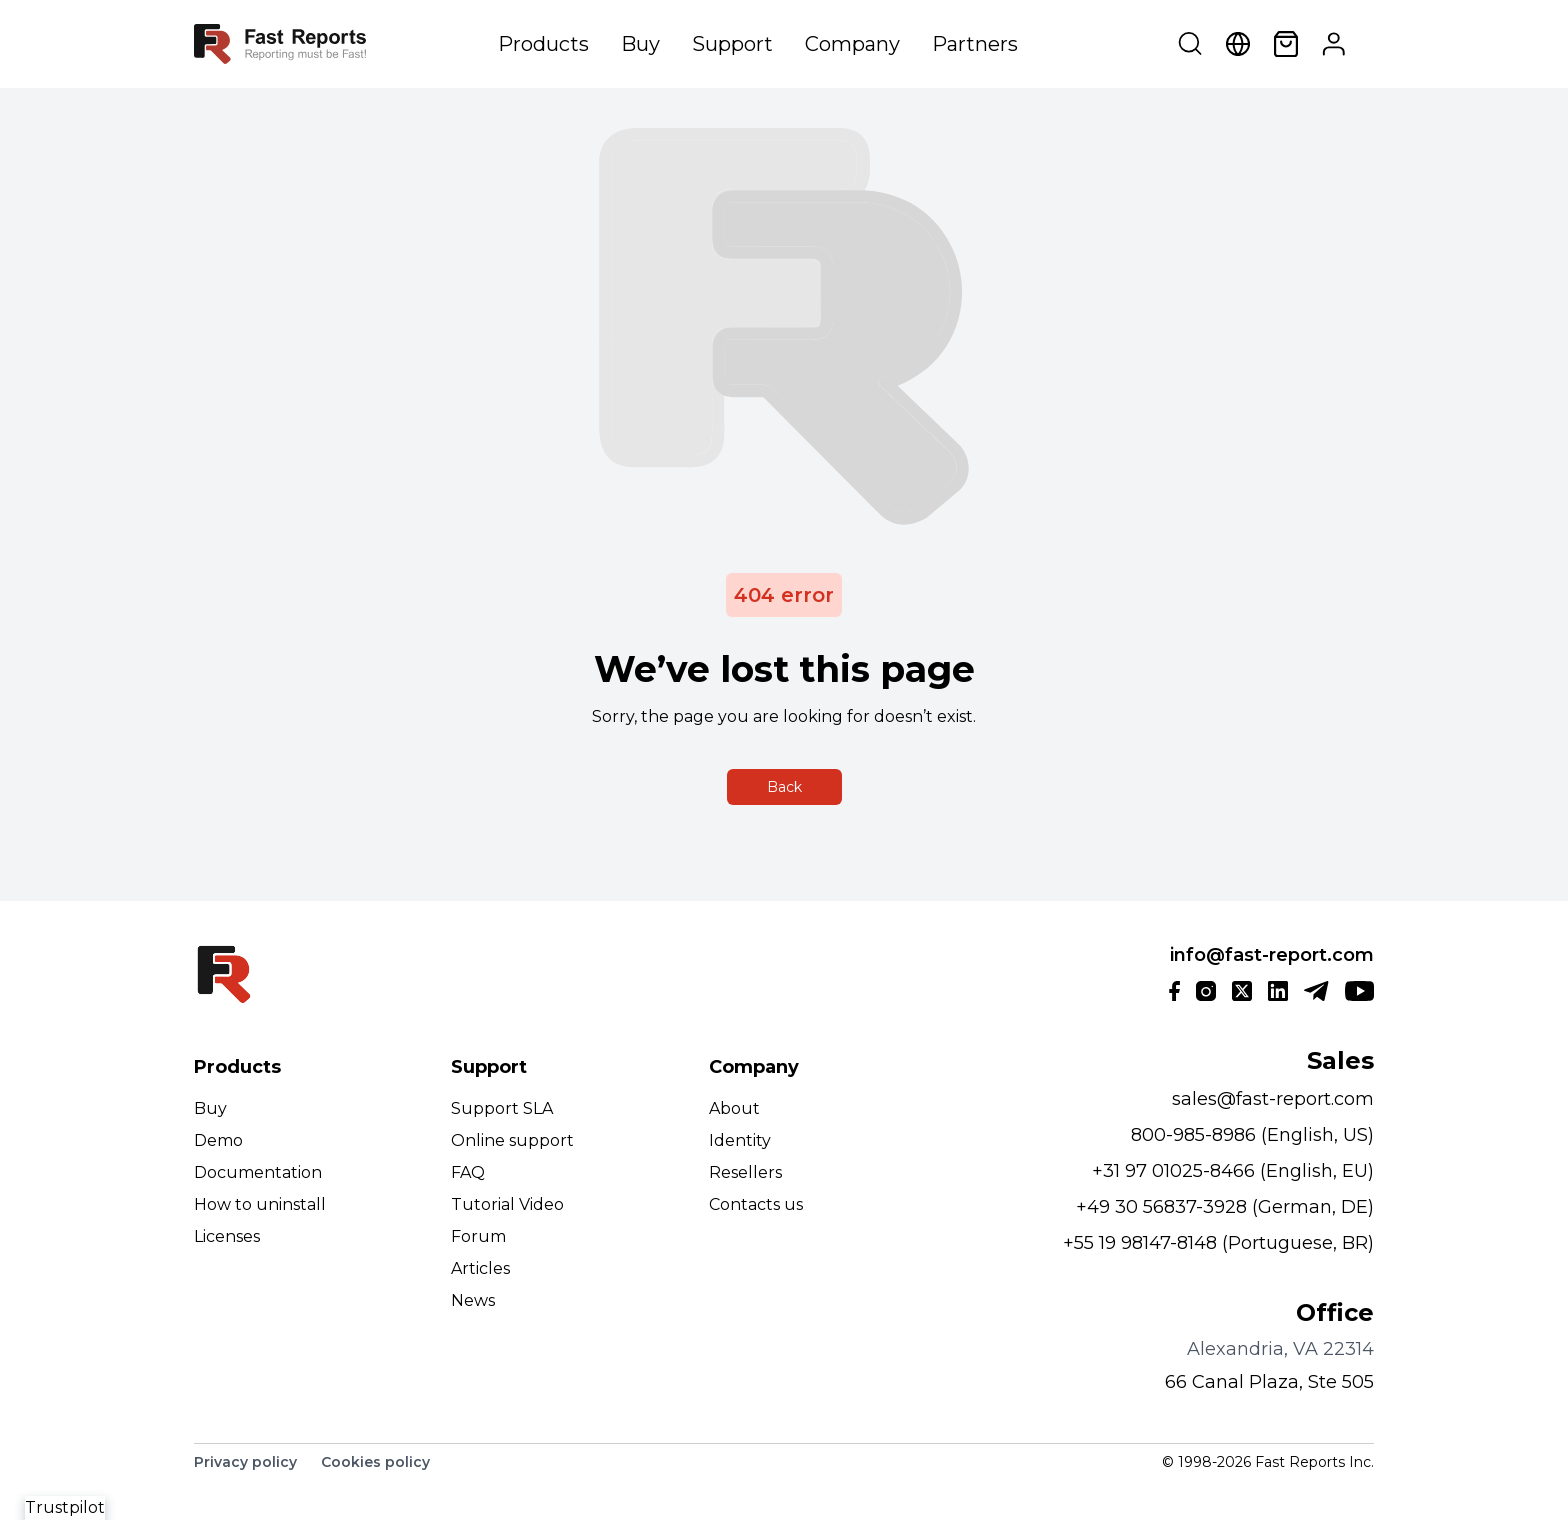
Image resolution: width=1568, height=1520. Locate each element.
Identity (740, 1140)
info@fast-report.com (1272, 955)
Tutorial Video (507, 1204)
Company (852, 44)
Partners (975, 44)
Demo (218, 1140)
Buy (640, 44)
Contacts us (756, 1204)
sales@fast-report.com (1273, 1099)
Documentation (258, 1172)
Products (543, 44)
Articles (480, 1268)
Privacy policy (245, 1462)
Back (784, 787)
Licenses (227, 1236)
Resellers (745, 1172)
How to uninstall (260, 1204)
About (734, 1108)
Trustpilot (65, 1507)
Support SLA (502, 1108)
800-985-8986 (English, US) (1252, 1135)
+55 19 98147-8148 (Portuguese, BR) (1218, 1243)
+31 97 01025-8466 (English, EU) (1233, 1171)
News (473, 1300)
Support (732, 44)
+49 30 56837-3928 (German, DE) (1225, 1207)
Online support (512, 1140)
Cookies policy (375, 1462)
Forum (478, 1236)
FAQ (468, 1172)
